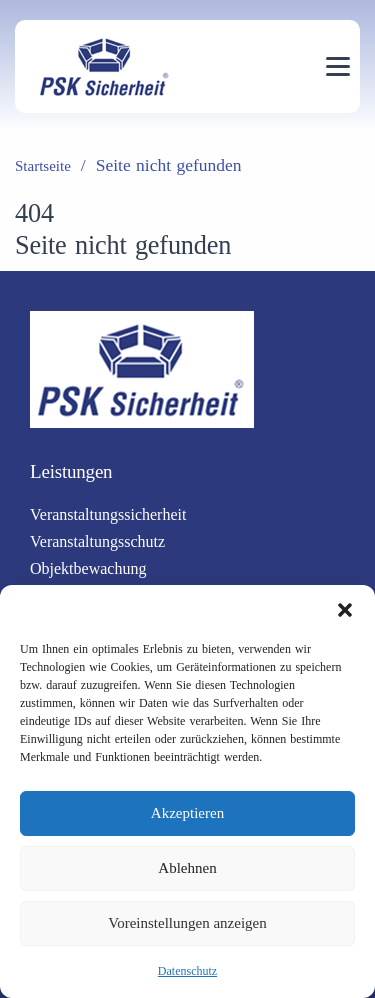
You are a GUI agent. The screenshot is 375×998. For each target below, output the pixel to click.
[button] (345, 610)
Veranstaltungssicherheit (108, 514)
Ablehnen (187, 868)
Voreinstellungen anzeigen (187, 923)
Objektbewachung (88, 568)
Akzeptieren (187, 813)
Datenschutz (187, 971)
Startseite (43, 166)
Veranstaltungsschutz (97, 541)
